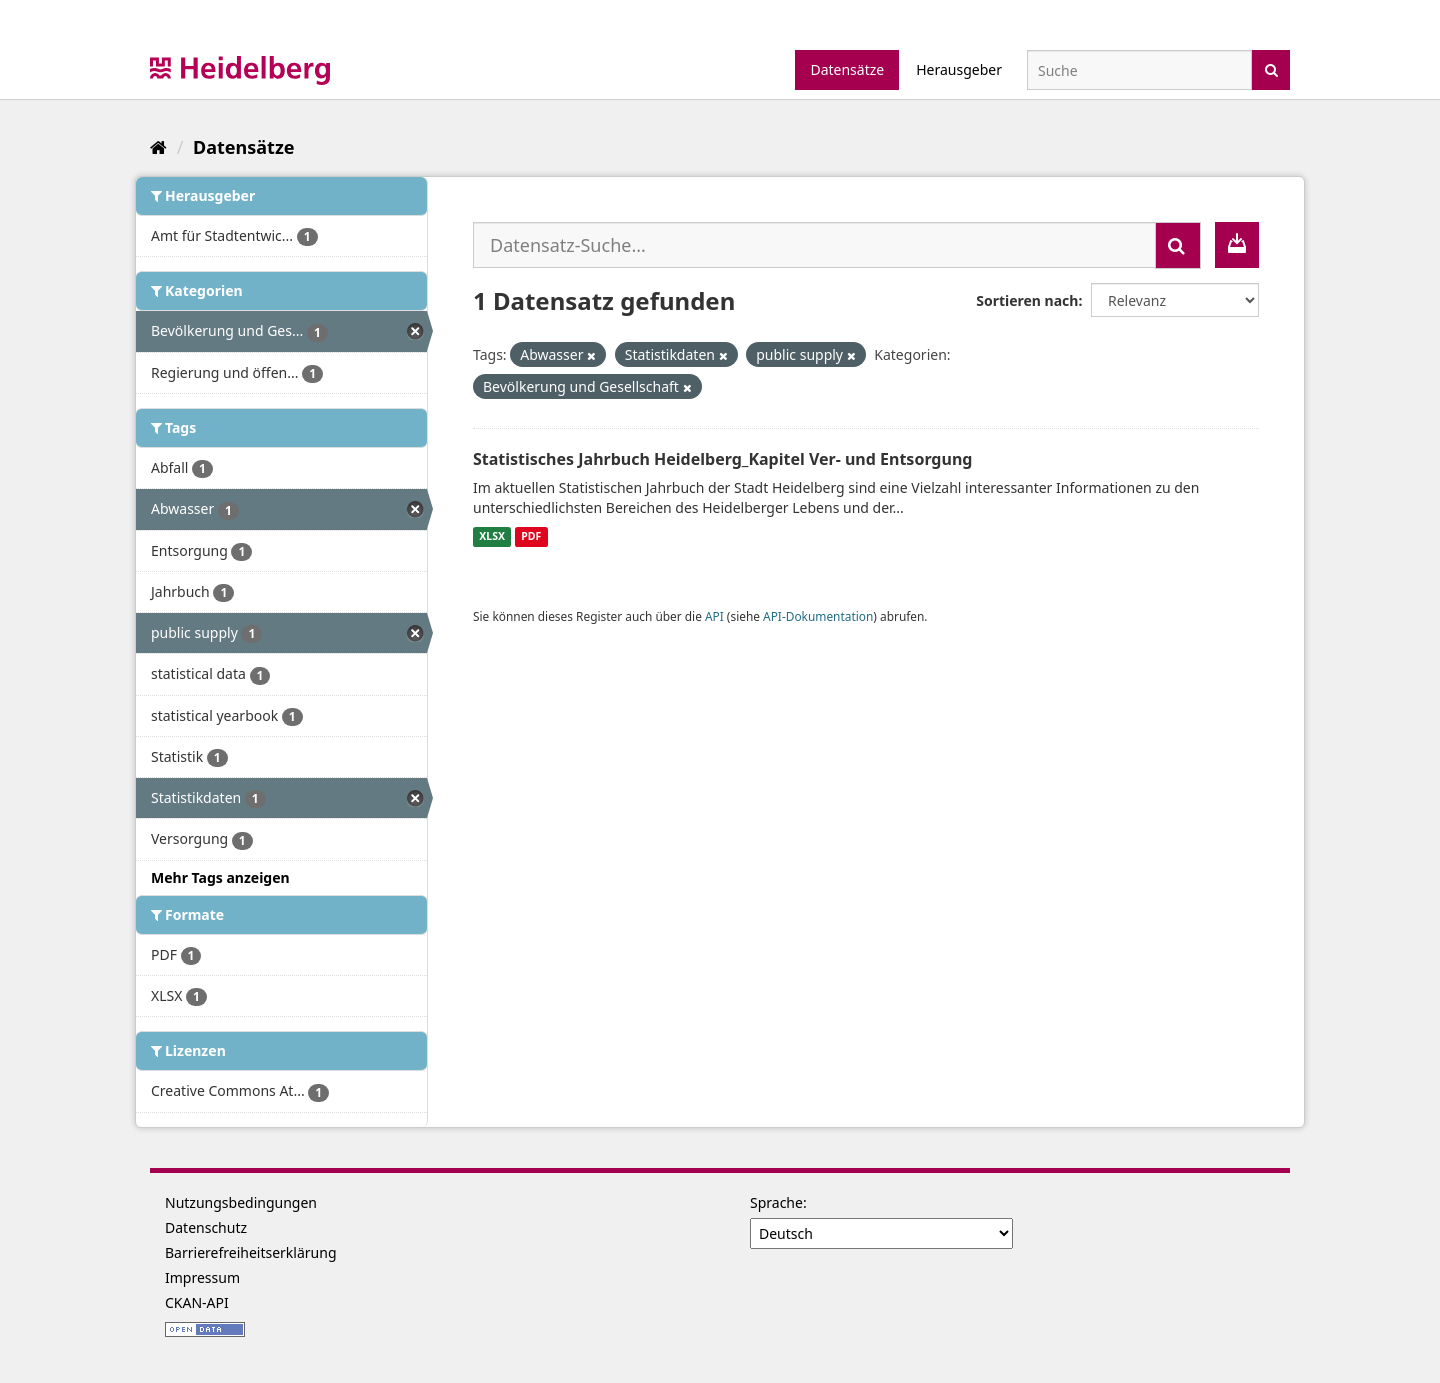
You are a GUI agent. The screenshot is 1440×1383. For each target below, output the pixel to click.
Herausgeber (959, 69)
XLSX (492, 537)
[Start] (158, 147)
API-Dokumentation (818, 616)
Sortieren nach (1027, 300)
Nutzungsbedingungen (241, 1202)
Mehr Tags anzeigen (220, 877)
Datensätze (847, 69)
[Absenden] (1271, 68)
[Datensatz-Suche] (1139, 70)
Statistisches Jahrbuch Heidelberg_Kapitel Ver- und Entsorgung (722, 459)
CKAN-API (197, 1302)
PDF (531, 537)
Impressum (202, 1277)
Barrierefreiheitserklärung (251, 1252)
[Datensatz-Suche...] (814, 245)
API (714, 616)
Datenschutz (206, 1227)
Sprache (776, 1202)
